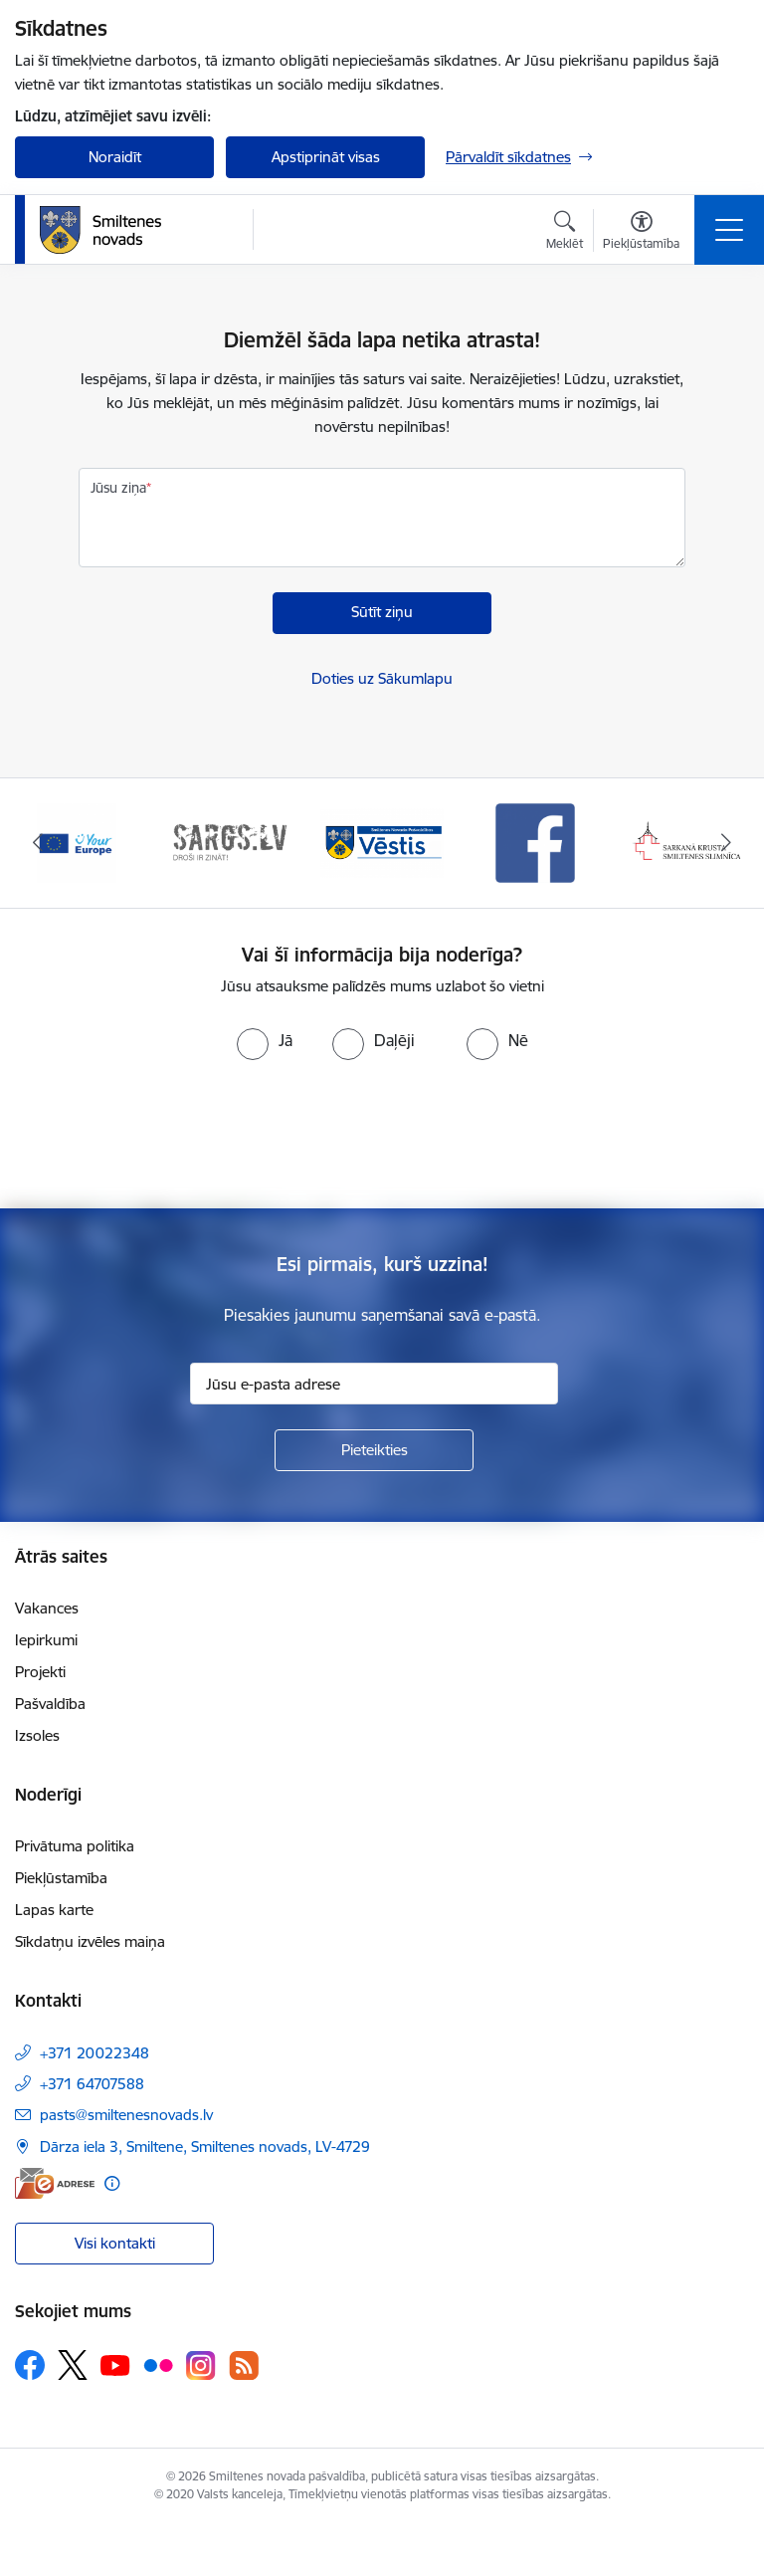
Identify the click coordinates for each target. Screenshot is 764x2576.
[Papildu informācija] (111, 2183)
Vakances (47, 1608)
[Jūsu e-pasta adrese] (374, 1383)
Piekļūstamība (61, 1877)
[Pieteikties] (374, 1450)
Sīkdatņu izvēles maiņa (90, 1941)
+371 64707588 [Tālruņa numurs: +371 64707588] (92, 2083)
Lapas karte (54, 1909)
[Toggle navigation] (729, 230)
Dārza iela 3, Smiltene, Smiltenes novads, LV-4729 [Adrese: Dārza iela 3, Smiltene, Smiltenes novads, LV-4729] (205, 2146)
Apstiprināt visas (326, 156)
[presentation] (382, 1135)
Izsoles (37, 1735)
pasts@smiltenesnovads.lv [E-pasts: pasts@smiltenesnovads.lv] (126, 2114)
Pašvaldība (50, 1703)
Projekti (40, 1671)
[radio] (264, 1040)
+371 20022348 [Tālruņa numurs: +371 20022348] (94, 2052)
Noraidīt (115, 156)
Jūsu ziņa (118, 488)
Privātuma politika (74, 1845)
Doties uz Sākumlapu (382, 678)
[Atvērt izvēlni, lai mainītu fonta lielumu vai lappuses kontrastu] (641, 233)
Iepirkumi (46, 1639)
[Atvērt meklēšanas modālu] (564, 233)
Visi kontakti (115, 2243)
